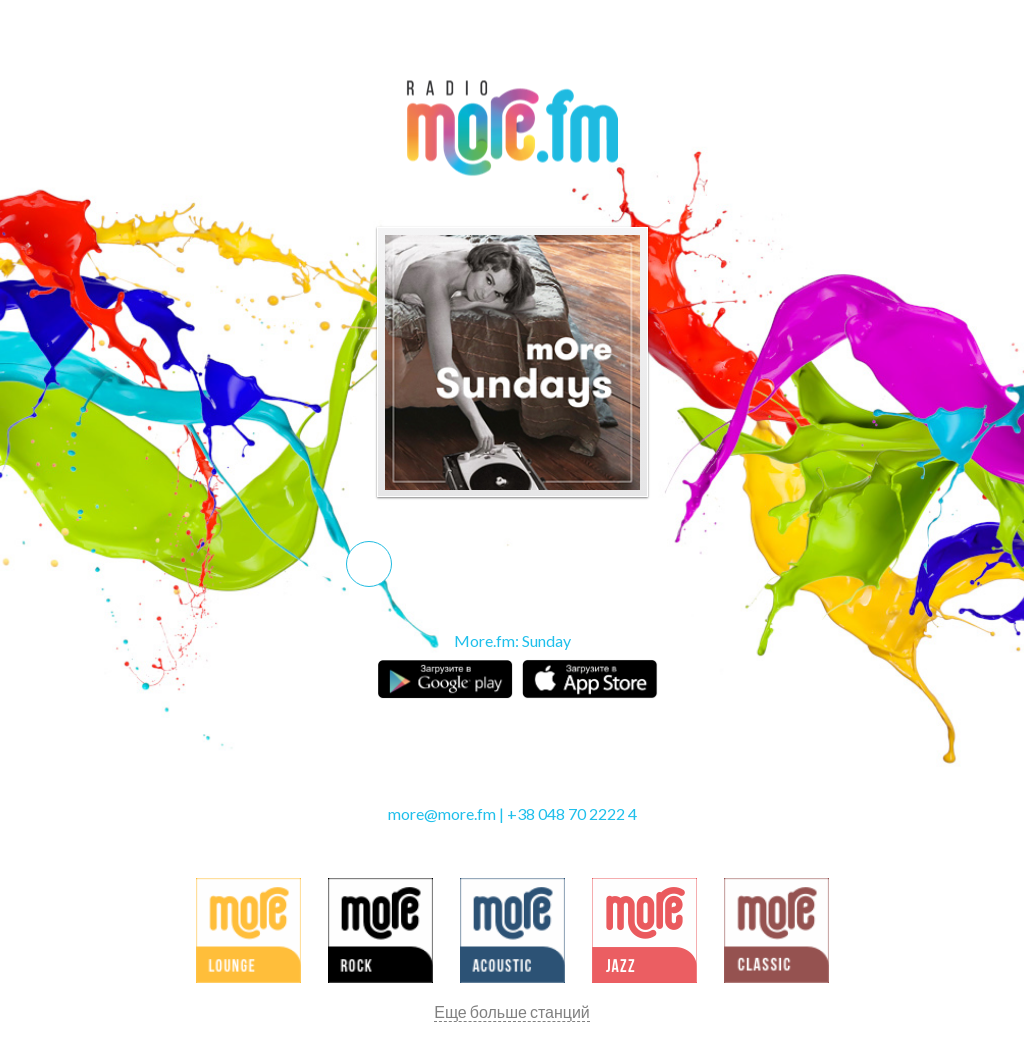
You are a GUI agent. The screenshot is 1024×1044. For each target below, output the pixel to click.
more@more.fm (442, 813)
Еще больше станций (512, 1011)
